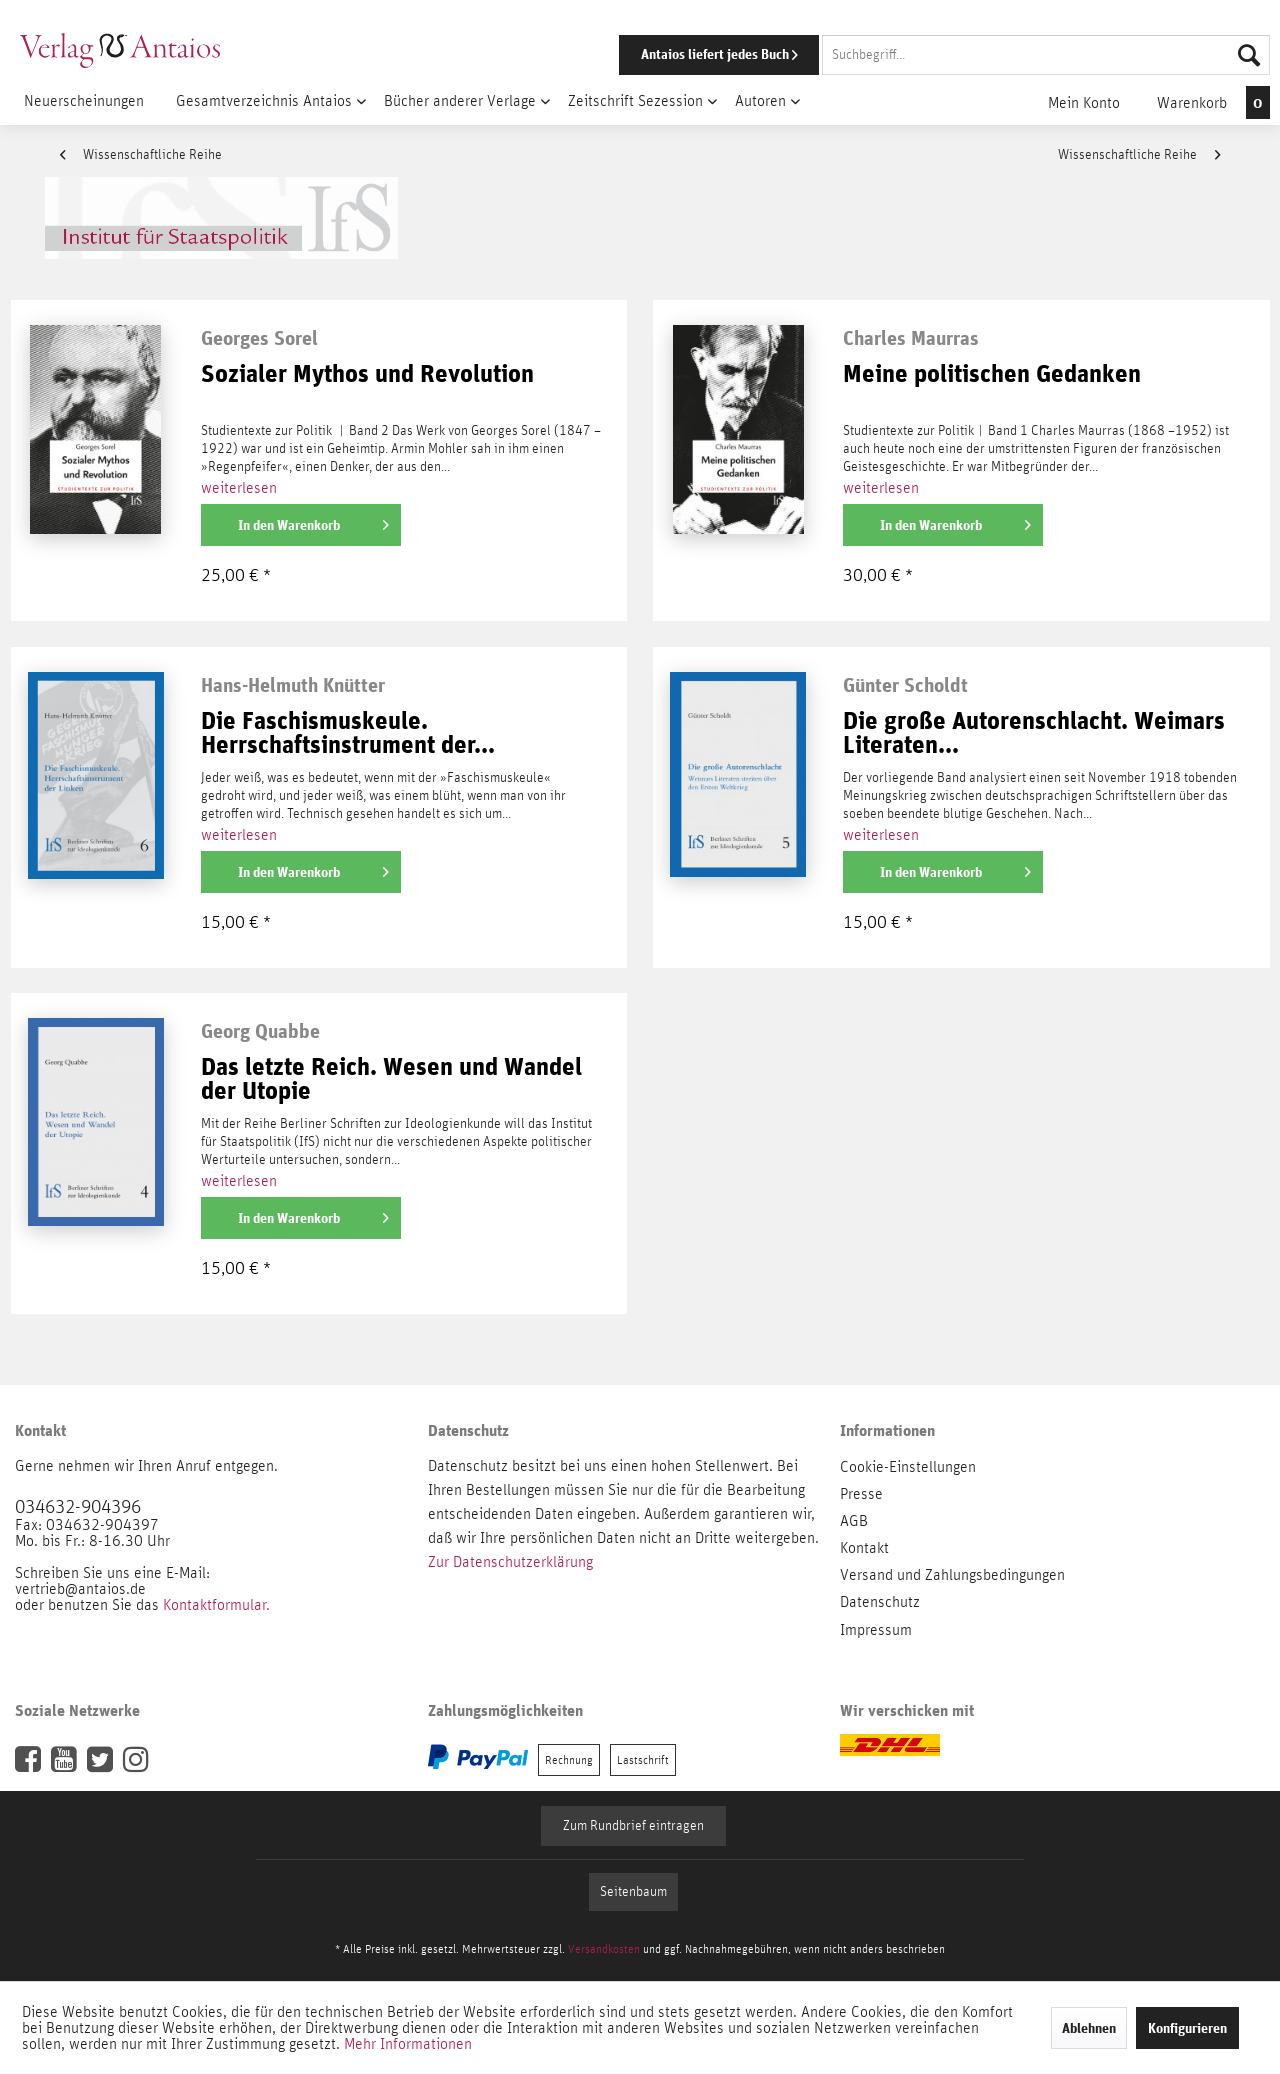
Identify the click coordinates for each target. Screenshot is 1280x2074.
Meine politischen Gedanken (992, 374)
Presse (861, 1494)
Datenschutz (880, 1602)
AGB (854, 1521)
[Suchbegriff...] (1046, 55)
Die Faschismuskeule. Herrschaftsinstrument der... (348, 733)
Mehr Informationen (408, 2044)
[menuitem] (917, 55)
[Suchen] (1249, 55)
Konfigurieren (1187, 2028)
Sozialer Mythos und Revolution (367, 374)
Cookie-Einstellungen (908, 1467)
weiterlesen (239, 488)
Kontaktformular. (216, 1605)
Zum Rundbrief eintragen (633, 1826)
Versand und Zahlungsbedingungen (952, 1575)
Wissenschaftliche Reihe (141, 155)
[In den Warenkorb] (301, 525)
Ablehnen (1089, 2028)
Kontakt (864, 1548)
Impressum (876, 1630)
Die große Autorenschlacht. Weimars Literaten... (1034, 733)
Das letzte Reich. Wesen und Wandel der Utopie (391, 1079)
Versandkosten (604, 1949)
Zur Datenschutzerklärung (510, 1562)
